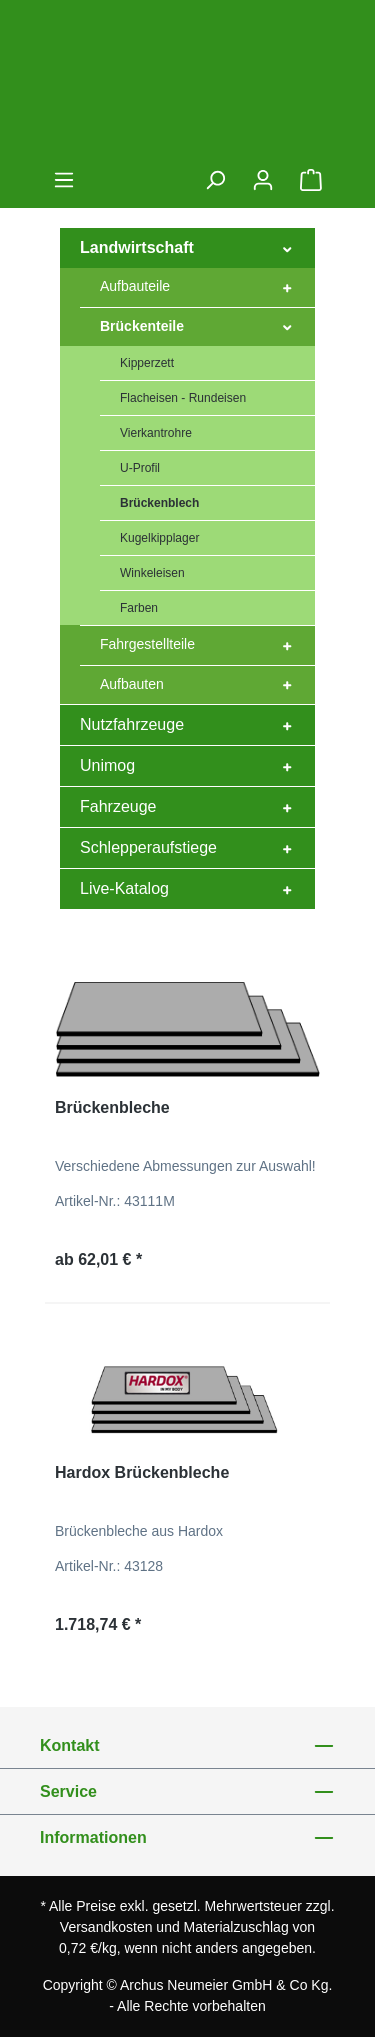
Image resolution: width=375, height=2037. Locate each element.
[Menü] (64, 180)
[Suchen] (215, 180)
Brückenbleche (112, 1107)
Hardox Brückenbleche (142, 1472)
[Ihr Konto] (263, 180)
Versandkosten (106, 1927)
